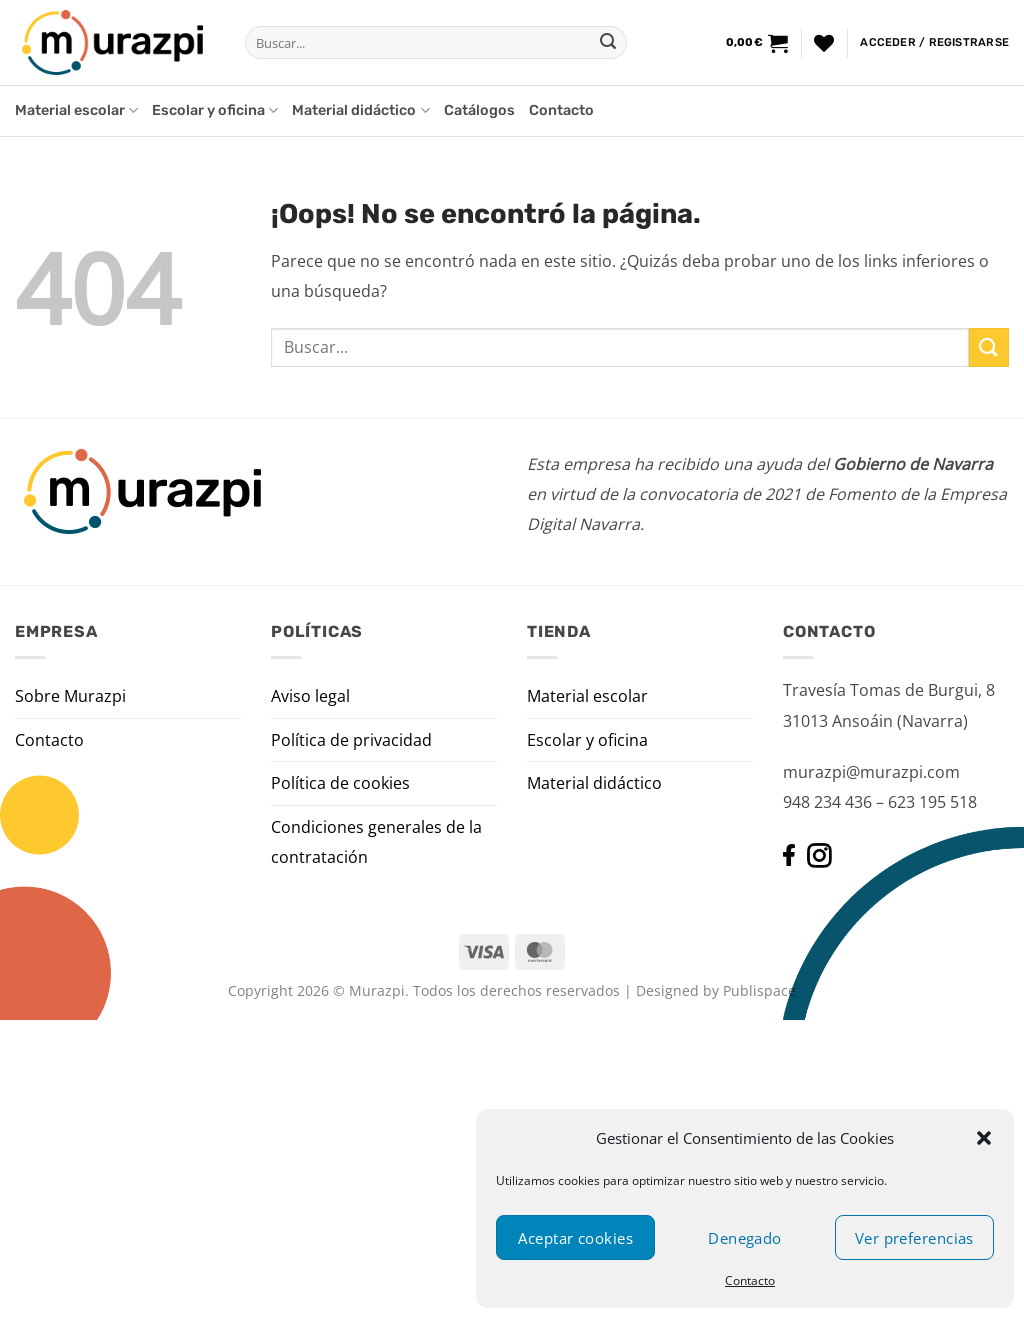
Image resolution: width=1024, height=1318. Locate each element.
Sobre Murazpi (70, 696)
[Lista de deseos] (824, 43)
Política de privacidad (351, 740)
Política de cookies (340, 783)
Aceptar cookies (575, 1238)
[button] (984, 1138)
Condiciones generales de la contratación (376, 842)
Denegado (745, 1238)
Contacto (750, 1280)
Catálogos (479, 110)
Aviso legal (310, 696)
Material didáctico (360, 110)
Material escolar (76, 110)
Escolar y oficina (215, 110)
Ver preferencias (914, 1238)
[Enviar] (608, 43)
